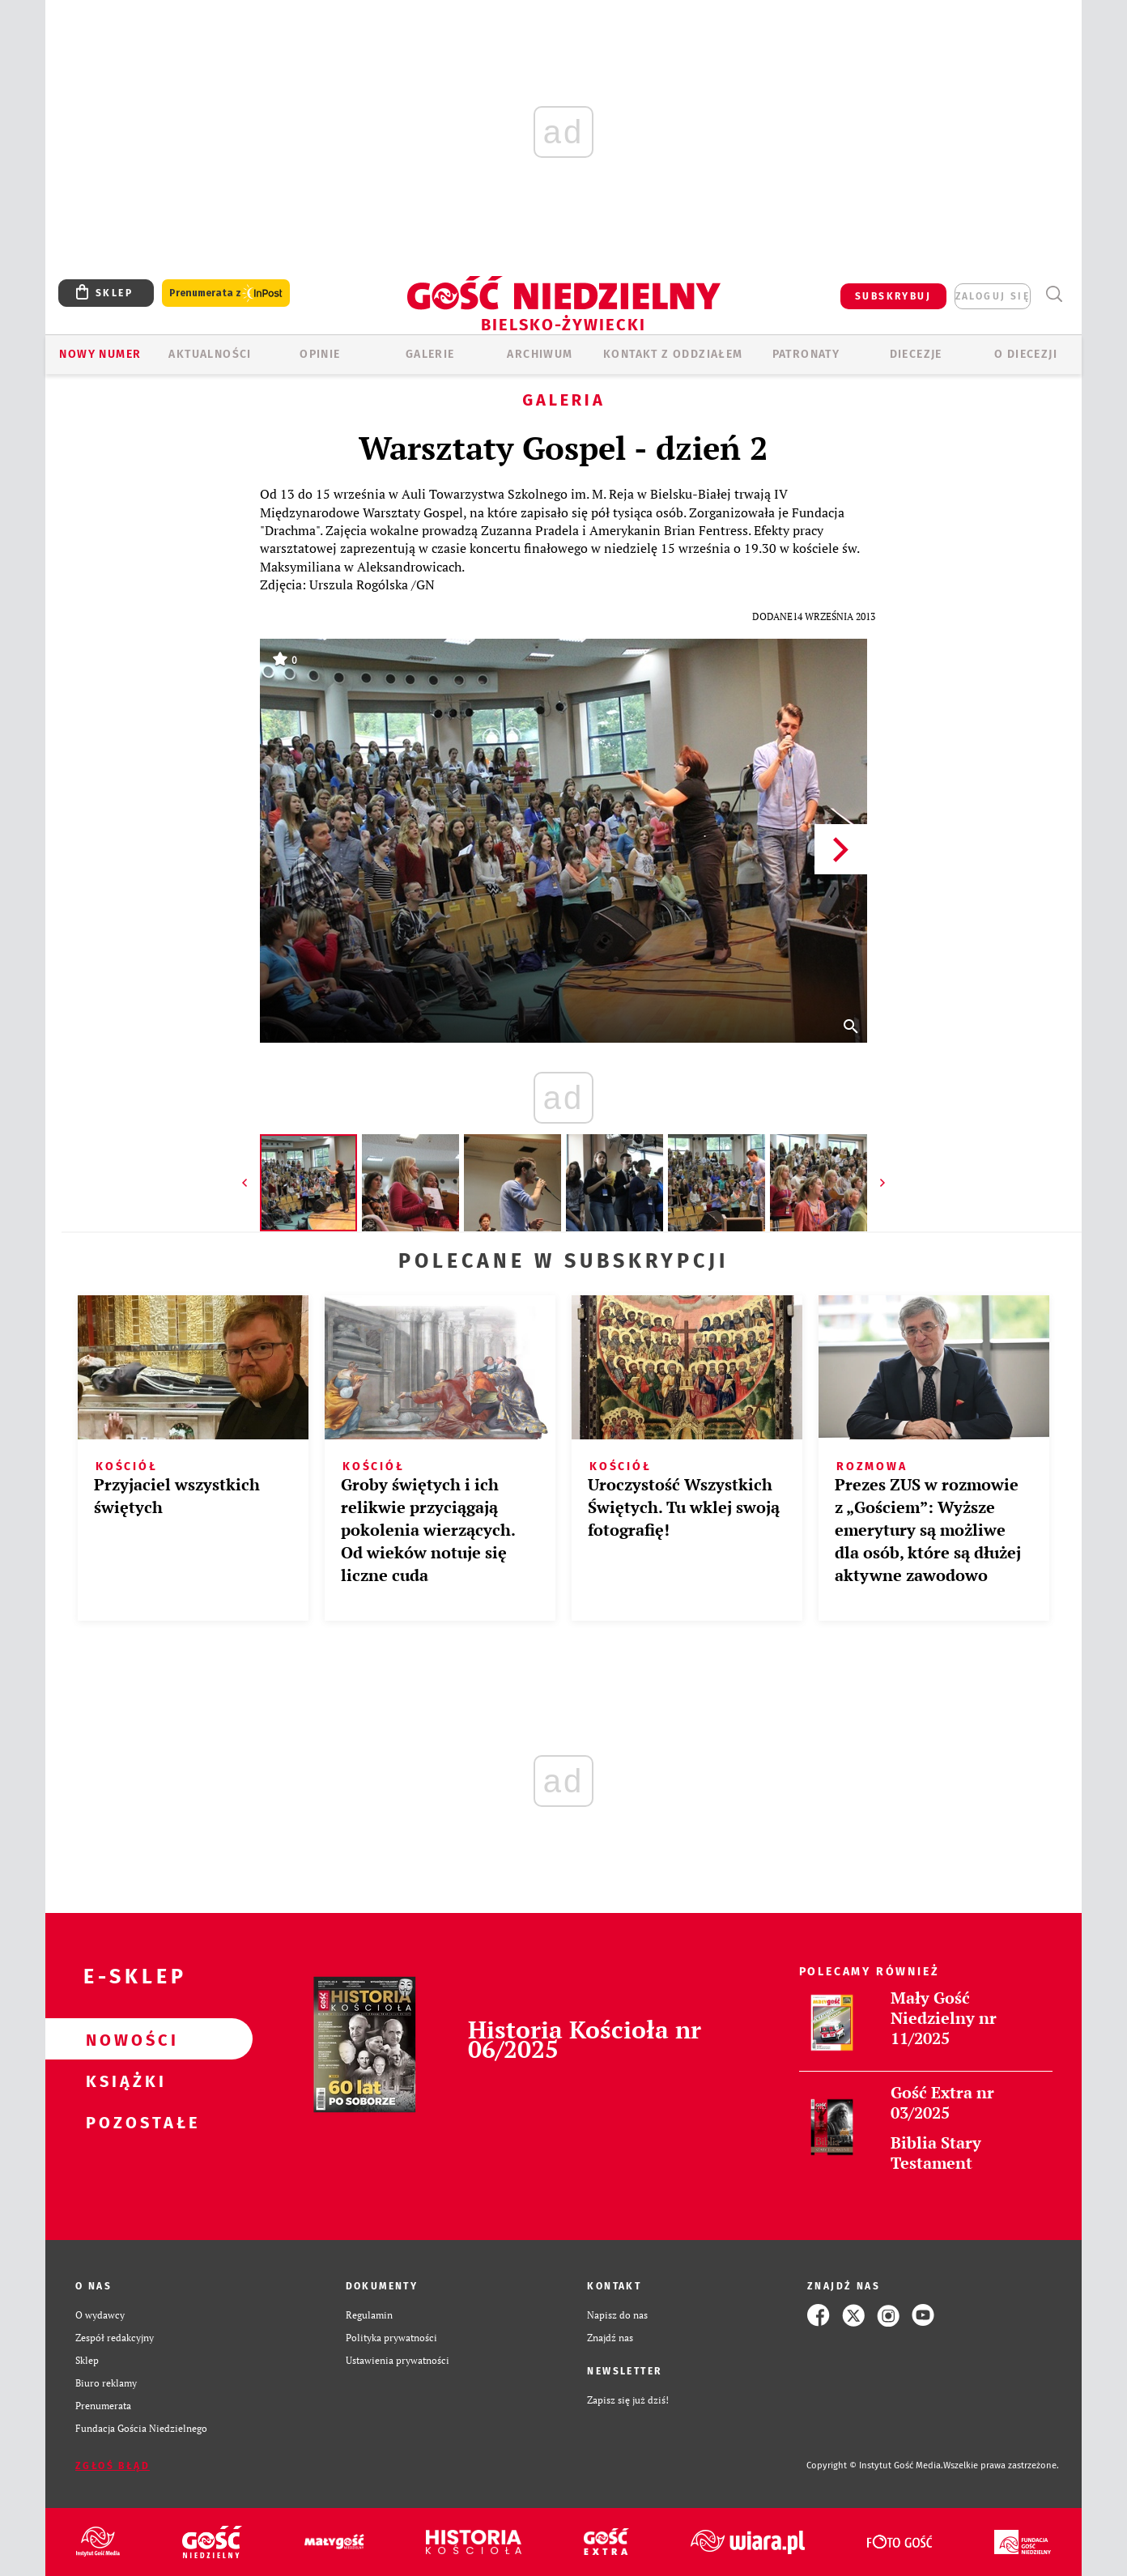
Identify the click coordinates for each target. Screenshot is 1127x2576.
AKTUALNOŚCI (209, 354)
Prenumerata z (226, 293)
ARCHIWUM (539, 354)
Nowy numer (100, 354)
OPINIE (320, 354)
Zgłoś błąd (112, 2466)
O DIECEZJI (1025, 354)
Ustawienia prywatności (397, 2360)
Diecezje (916, 354)
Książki (123, 2080)
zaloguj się (992, 296)
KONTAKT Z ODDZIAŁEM (673, 354)
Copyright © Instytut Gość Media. (874, 2465)
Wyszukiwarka (1054, 294)
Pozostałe (123, 2122)
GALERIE (430, 354)
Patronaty (806, 354)
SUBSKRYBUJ (893, 296)
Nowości (123, 2039)
